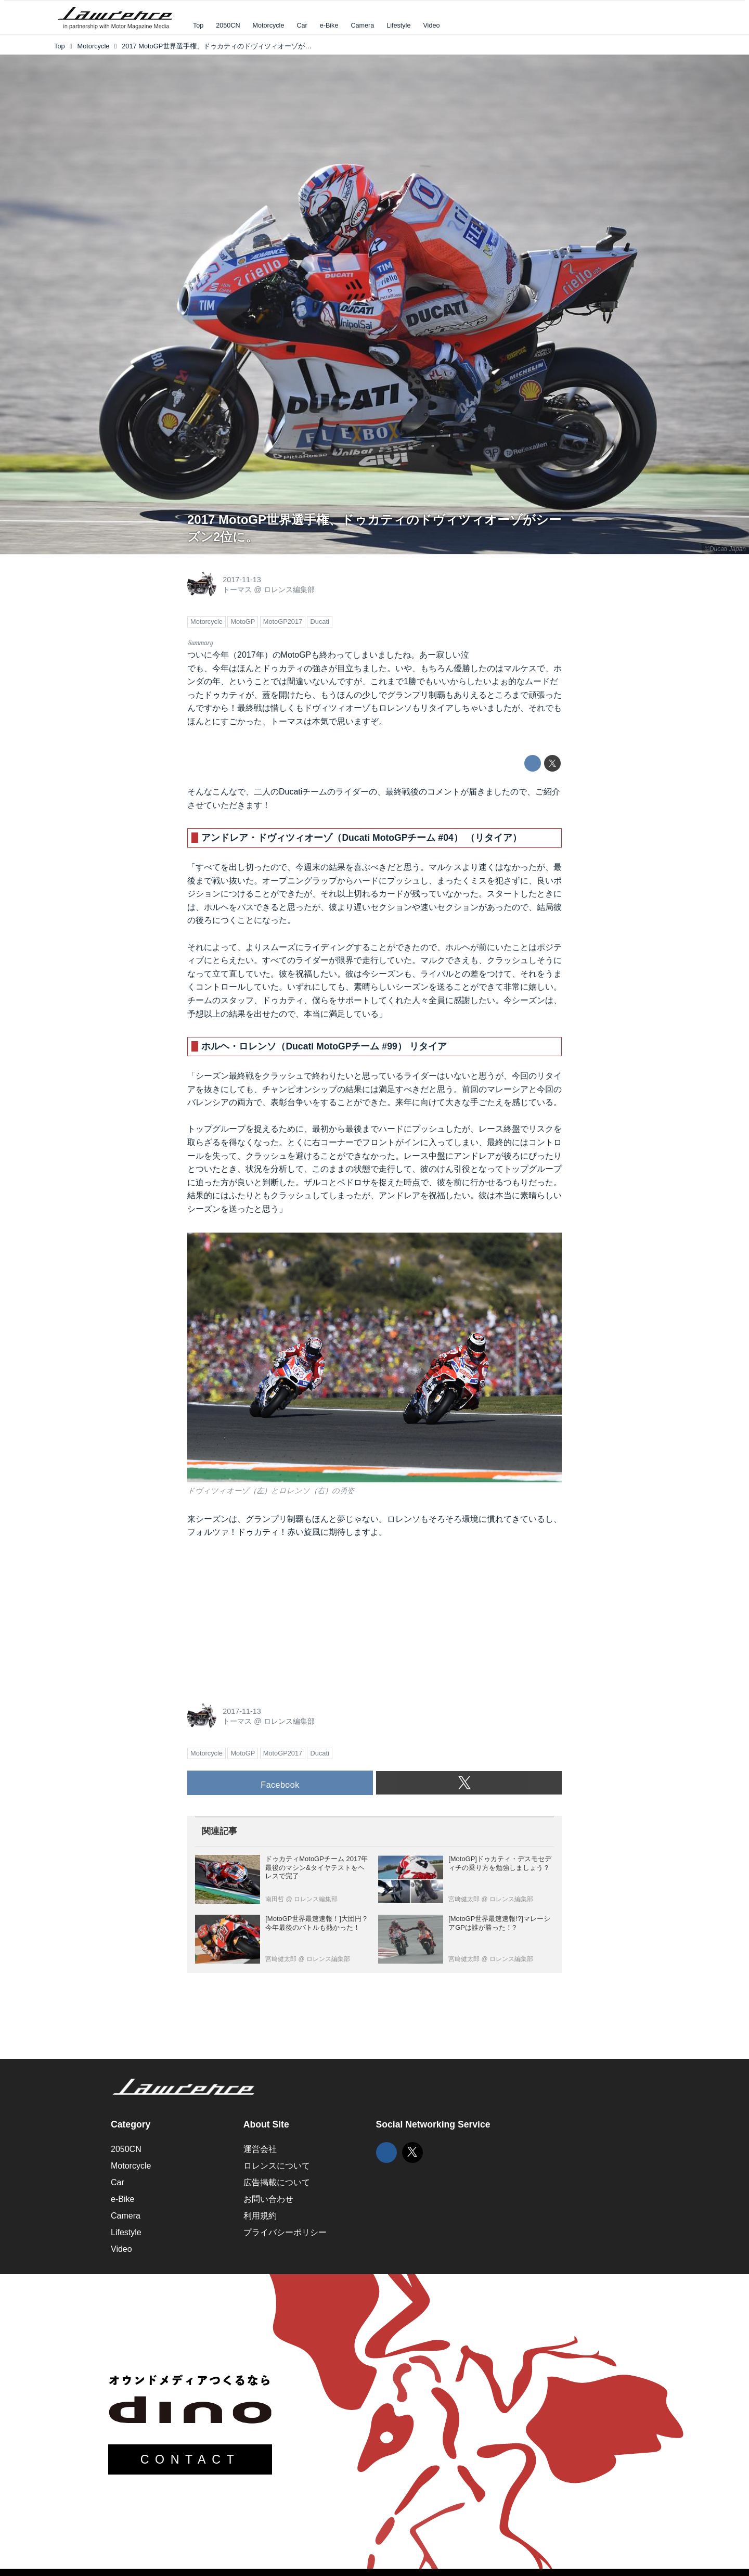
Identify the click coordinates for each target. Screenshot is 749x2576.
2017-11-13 (242, 579)
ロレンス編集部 (289, 589)
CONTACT (190, 2459)
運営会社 (260, 2149)
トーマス (237, 589)
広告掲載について (276, 2182)
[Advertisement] (265, 1617)
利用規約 (260, 2215)
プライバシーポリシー (285, 2232)
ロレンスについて (276, 2165)
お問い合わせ (268, 2199)
